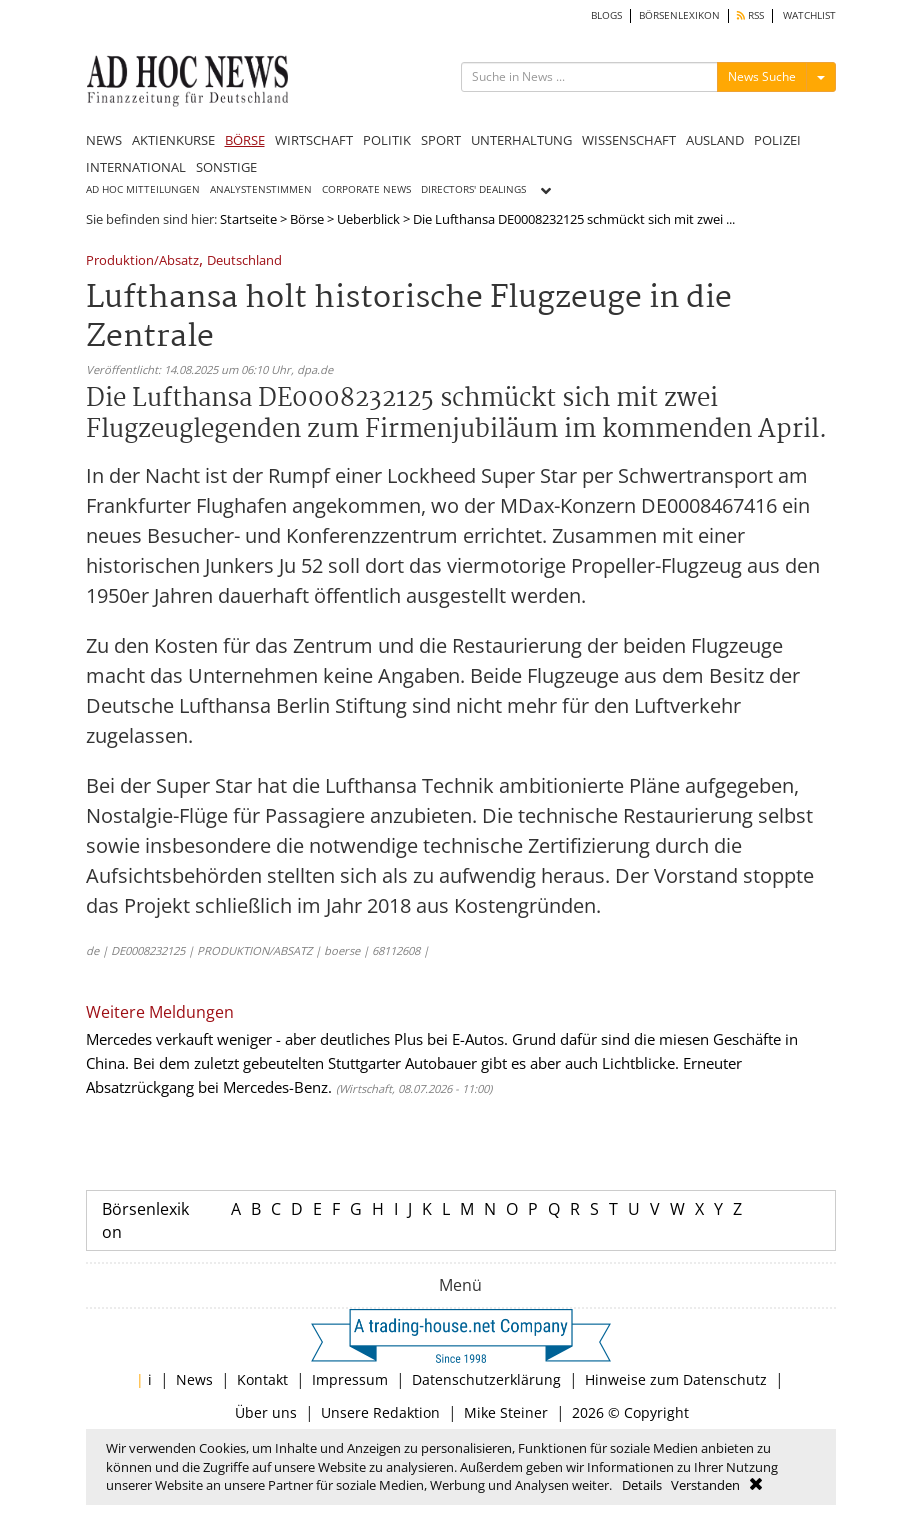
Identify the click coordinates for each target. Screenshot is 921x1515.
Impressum (350, 1379)
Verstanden (705, 1485)
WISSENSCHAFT (629, 140)
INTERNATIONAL (136, 167)
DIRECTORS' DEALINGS (473, 189)
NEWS (104, 140)
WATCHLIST (809, 15)
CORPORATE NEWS (366, 189)
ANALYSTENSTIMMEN (261, 189)
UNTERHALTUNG (521, 140)
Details (642, 1485)
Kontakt (262, 1379)
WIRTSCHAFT (314, 140)
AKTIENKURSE (173, 140)
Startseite (248, 219)
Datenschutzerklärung (486, 1379)
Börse (307, 219)
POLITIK (387, 140)
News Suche (762, 76)
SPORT (441, 140)
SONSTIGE (226, 167)
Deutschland (244, 261)
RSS (750, 15)
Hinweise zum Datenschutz (676, 1379)
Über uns (266, 1412)
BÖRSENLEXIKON (679, 15)
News (194, 1379)
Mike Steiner (506, 1412)
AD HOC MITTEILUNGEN (143, 189)
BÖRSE (245, 140)
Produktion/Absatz (142, 261)
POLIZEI (777, 140)
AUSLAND (715, 140)
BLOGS (606, 15)
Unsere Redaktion (380, 1412)
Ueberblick (368, 219)
